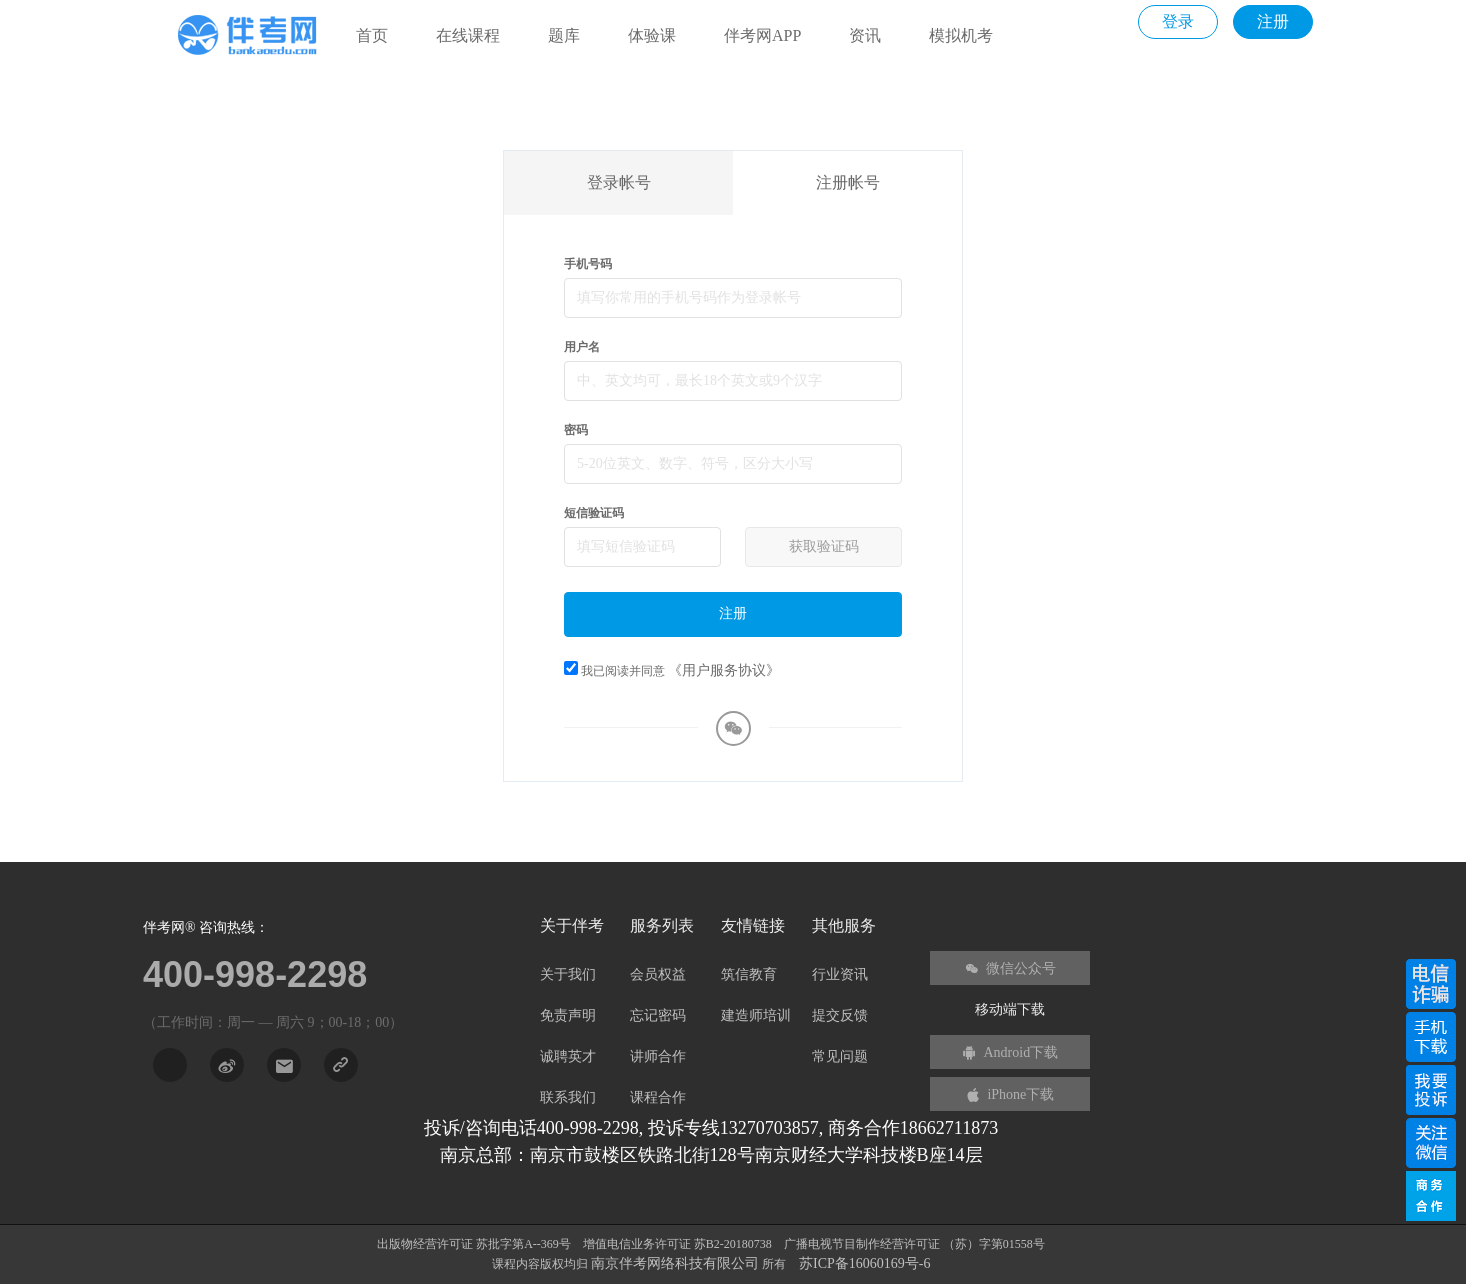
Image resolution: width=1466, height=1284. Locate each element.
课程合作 (658, 1097)
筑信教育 (749, 974)
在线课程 (468, 35)
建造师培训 (756, 1015)
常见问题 (840, 1056)
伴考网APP (762, 35)
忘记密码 (658, 1015)
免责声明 (568, 1015)
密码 (576, 430)
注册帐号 (848, 182)
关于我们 (568, 974)
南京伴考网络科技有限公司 (677, 1263)
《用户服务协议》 (724, 670)
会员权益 (658, 974)
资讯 (865, 35)
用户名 (582, 347)
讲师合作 (658, 1056)
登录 (1178, 21)
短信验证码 (594, 513)
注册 (1273, 21)
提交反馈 (840, 1015)
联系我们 (568, 1097)
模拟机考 (961, 35)
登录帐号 (619, 182)
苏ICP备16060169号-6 (864, 1263)
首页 (372, 35)
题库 (564, 35)
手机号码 (588, 264)
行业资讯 (840, 974)
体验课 (652, 35)
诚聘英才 (568, 1056)
